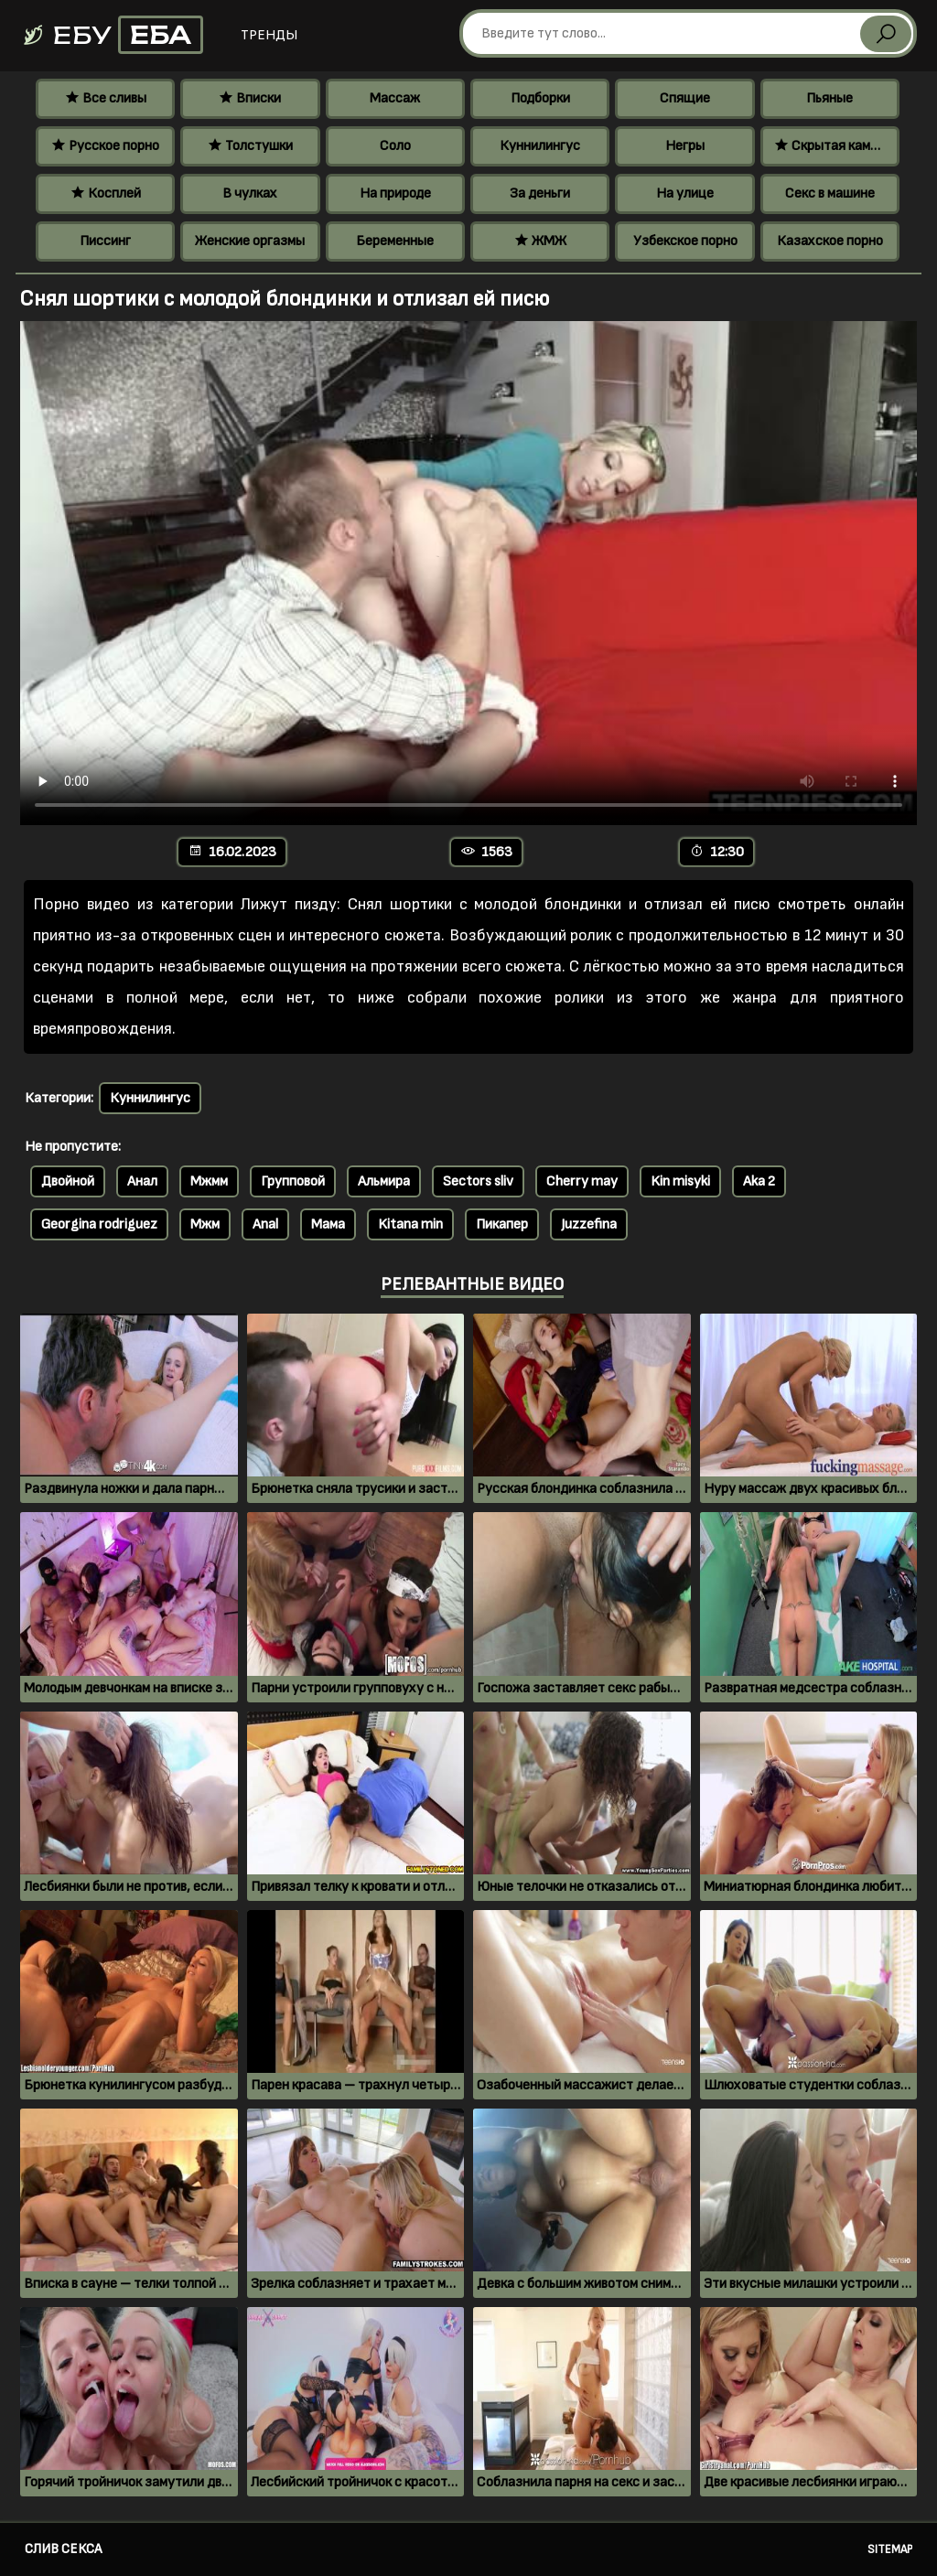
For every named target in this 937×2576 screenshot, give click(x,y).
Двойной (67, 1181)
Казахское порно (830, 241)
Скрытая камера (833, 146)
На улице (685, 193)
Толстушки (250, 146)
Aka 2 (759, 1181)
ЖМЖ (540, 241)
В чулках (249, 193)
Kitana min (410, 1224)
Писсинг (105, 241)
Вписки (250, 98)
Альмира (384, 1181)
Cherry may (582, 1181)
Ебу (112, 35)
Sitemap (889, 2549)
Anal (265, 1224)
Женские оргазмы (250, 241)
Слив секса (63, 2549)
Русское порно (105, 146)
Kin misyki (680, 1181)
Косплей (105, 193)
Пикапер (502, 1224)
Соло (395, 146)
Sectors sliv (478, 1181)
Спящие (685, 98)
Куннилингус (540, 146)
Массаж (395, 98)
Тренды (269, 35)
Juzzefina (589, 1224)
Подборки (540, 98)
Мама (328, 1224)
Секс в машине (830, 193)
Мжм (205, 1224)
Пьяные (829, 98)
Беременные (395, 241)
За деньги (540, 193)
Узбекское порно (685, 241)
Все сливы (105, 98)
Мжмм (209, 1181)
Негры (685, 146)
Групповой (293, 1181)
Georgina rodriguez (99, 1224)
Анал (142, 1181)
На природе (395, 193)
